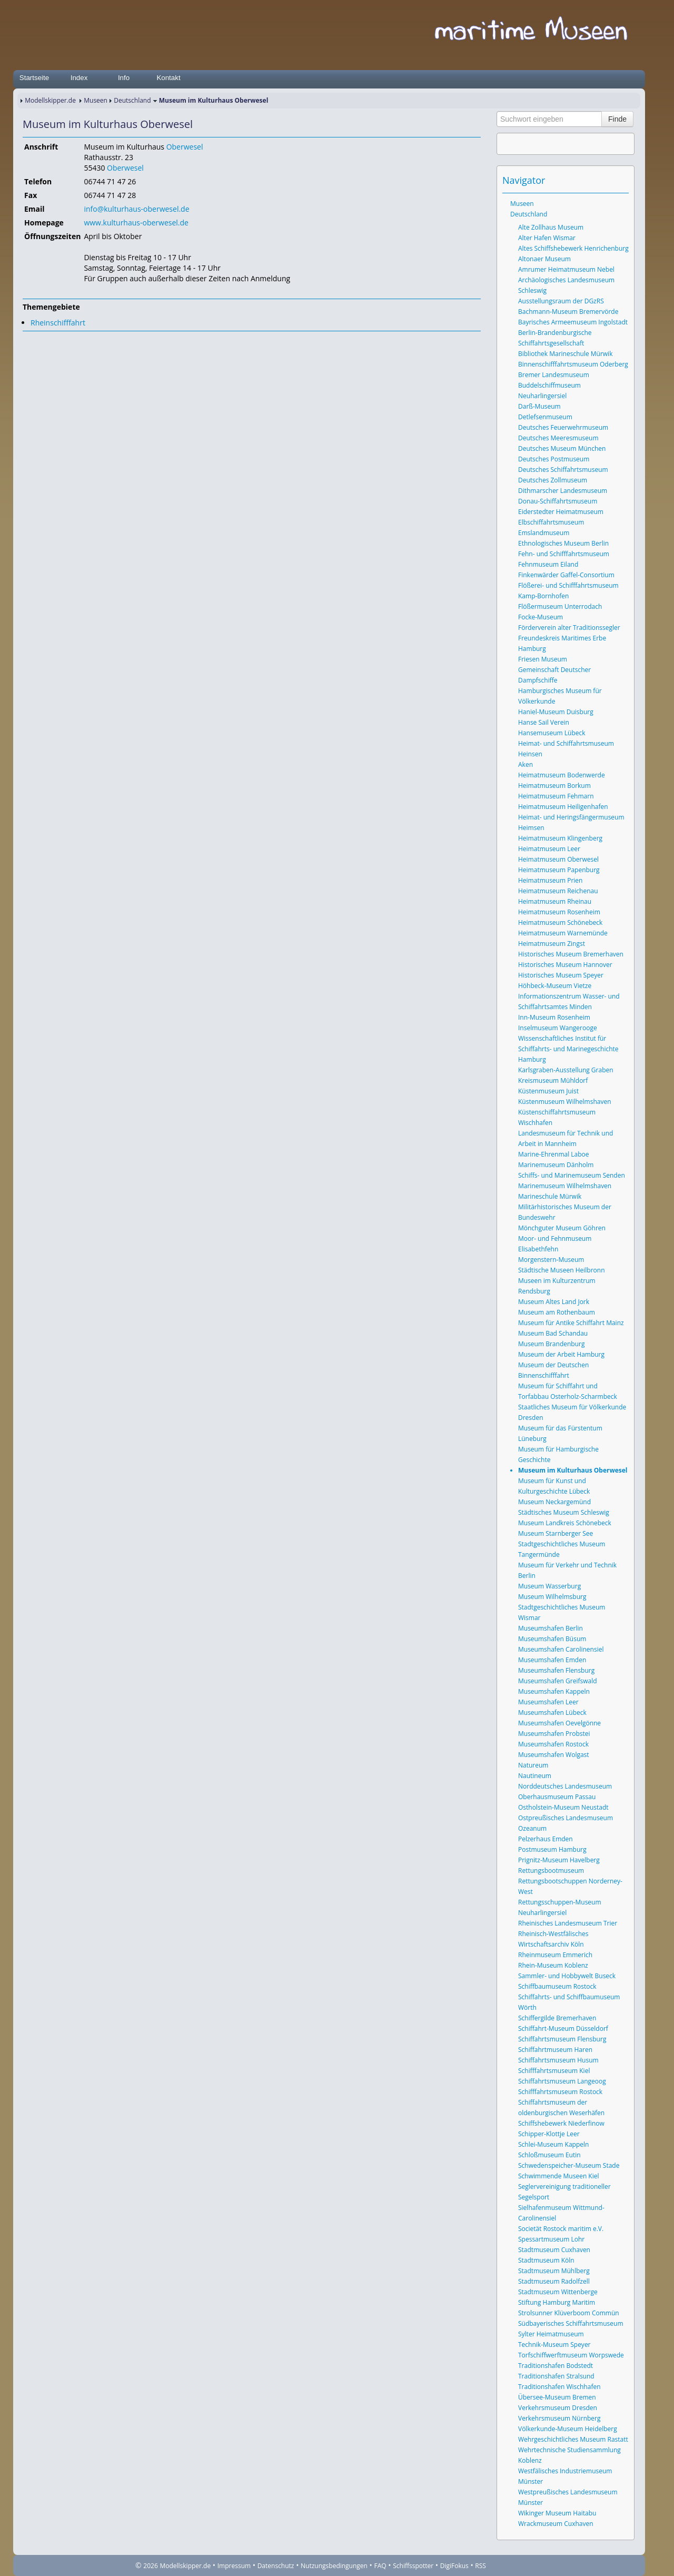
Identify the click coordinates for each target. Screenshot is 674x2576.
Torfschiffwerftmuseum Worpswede (571, 2355)
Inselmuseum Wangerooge (557, 1027)
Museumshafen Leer (548, 1701)
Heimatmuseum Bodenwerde (561, 775)
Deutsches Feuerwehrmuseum (563, 427)
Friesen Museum (542, 659)
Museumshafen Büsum (552, 1638)
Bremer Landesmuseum (553, 374)
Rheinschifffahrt (58, 323)
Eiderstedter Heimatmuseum (560, 511)
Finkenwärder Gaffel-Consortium (566, 574)
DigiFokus (454, 2565)
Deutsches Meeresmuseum (558, 437)
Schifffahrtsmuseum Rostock (560, 2091)
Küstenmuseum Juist (548, 1091)
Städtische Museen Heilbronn (561, 1270)
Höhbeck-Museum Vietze (554, 985)
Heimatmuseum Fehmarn (556, 796)
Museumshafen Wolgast (553, 1754)
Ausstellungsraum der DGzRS (561, 301)
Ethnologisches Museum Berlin (563, 543)
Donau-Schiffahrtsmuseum (557, 501)
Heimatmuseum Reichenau (558, 890)
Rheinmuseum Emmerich (555, 1954)
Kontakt (168, 78)
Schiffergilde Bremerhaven (557, 2018)
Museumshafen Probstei (554, 1733)
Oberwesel (184, 147)
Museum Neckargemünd (554, 1501)
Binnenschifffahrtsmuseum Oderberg (573, 364)
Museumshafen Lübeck (552, 1712)
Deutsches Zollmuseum (552, 480)
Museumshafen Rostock (553, 1744)
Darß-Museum (539, 406)
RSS (480, 2565)
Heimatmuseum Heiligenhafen (563, 806)
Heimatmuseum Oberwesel (558, 859)
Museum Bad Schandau (553, 1333)
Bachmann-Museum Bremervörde (568, 311)
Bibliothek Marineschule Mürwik (565, 353)
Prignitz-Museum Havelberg (559, 1859)
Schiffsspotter (413, 2565)
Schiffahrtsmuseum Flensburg (562, 2039)
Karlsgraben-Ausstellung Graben (565, 1069)
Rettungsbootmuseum (551, 1870)
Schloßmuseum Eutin (549, 2154)
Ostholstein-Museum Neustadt (563, 1807)
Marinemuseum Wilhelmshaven (564, 1185)
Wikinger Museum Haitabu (557, 2513)
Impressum (234, 2565)
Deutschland (132, 100)
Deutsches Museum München (562, 448)
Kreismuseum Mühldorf (553, 1080)
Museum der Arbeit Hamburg (561, 1354)
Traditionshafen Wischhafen (559, 2386)
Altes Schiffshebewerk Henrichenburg (573, 248)
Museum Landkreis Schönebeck (564, 1522)
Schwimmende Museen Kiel (558, 2176)
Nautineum (534, 1775)
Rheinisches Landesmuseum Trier (567, 1923)
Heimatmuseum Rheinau (554, 901)
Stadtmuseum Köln (546, 2260)
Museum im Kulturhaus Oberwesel (573, 1470)
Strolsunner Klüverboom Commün (568, 2312)
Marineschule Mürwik (549, 1196)
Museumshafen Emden (552, 1659)
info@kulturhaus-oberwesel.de (136, 209)
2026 (150, 2565)
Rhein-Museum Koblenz (553, 1965)
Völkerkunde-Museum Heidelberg (567, 2428)
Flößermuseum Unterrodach (560, 606)
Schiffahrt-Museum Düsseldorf (563, 2028)
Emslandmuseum (543, 532)
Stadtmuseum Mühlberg (554, 2270)
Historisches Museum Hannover (565, 964)
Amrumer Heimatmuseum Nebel (566, 269)
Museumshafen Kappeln (554, 1691)
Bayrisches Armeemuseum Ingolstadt (573, 322)
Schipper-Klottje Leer (549, 2133)
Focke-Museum (540, 617)
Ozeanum (532, 1828)
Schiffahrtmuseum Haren (555, 2049)
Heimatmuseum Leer (549, 848)
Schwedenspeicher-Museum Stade (568, 2165)
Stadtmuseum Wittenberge (558, 2291)
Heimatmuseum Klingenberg (560, 838)
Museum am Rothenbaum (556, 1312)
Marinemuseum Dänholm (555, 1164)
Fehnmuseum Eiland (548, 564)
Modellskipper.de (50, 100)
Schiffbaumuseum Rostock (557, 1986)
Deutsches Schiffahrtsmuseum (563, 469)
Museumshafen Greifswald (557, 1680)
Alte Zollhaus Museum (550, 227)
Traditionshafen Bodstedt (555, 2365)
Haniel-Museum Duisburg (555, 711)
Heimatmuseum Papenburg (559, 869)
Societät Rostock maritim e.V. (560, 2228)
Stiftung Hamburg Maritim (556, 2302)
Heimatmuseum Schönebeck (560, 922)
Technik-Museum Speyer (554, 2344)
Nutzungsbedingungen (334, 2565)
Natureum (533, 1765)
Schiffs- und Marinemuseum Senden (571, 1175)
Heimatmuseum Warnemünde (563, 933)
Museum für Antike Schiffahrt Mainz (571, 1322)
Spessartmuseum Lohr (551, 2239)
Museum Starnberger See (555, 1533)
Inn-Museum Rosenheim (554, 1017)
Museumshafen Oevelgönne (559, 1723)
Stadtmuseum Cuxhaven (554, 2249)
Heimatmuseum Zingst (551, 943)
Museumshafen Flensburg (556, 1670)
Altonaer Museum (544, 258)
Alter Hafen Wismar (547, 237)
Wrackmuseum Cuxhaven (555, 2523)
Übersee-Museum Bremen (557, 2397)
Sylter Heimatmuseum (551, 2334)
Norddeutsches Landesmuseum (565, 1786)
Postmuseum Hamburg (552, 1849)
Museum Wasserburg (549, 1586)
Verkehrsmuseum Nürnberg (559, 2418)
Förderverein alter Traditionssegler (569, 627)
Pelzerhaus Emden (545, 1838)
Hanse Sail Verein (543, 722)
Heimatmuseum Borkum (554, 785)
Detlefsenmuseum (545, 416)
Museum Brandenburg (551, 1343)
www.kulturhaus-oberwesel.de (136, 223)
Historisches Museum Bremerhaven (570, 954)
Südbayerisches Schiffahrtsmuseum (570, 2323)
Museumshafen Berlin (550, 1628)
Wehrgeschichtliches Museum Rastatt (573, 2439)
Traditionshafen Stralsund (556, 2376)
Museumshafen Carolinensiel (560, 1649)
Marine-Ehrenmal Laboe (553, 1154)
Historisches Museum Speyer (560, 975)
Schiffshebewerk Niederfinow (561, 2123)
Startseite (34, 78)
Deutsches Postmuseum (553, 459)
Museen (95, 100)
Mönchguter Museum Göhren (562, 1227)
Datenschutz (275, 2565)
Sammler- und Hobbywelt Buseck (567, 1975)
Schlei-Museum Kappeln (553, 2144)
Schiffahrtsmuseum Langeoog (562, 2081)
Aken (525, 764)
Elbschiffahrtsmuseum (551, 522)
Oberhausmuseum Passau (557, 1796)
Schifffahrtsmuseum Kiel (554, 2070)
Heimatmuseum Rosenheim (559, 911)
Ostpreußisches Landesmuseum (565, 1817)
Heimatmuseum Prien (550, 880)
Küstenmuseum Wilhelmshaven (564, 1101)
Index (79, 78)
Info (124, 78)
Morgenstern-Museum (551, 1259)
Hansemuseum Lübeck (552, 732)
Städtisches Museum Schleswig (563, 1512)
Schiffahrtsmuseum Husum (558, 2060)
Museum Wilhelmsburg (552, 1596)
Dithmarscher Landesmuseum (562, 490)
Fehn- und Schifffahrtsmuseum (563, 553)
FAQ (380, 2565)
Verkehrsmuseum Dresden (557, 2407)
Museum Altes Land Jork (553, 1301)
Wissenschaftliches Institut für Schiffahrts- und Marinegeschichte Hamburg (568, 1049)
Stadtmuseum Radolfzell (554, 2281)
